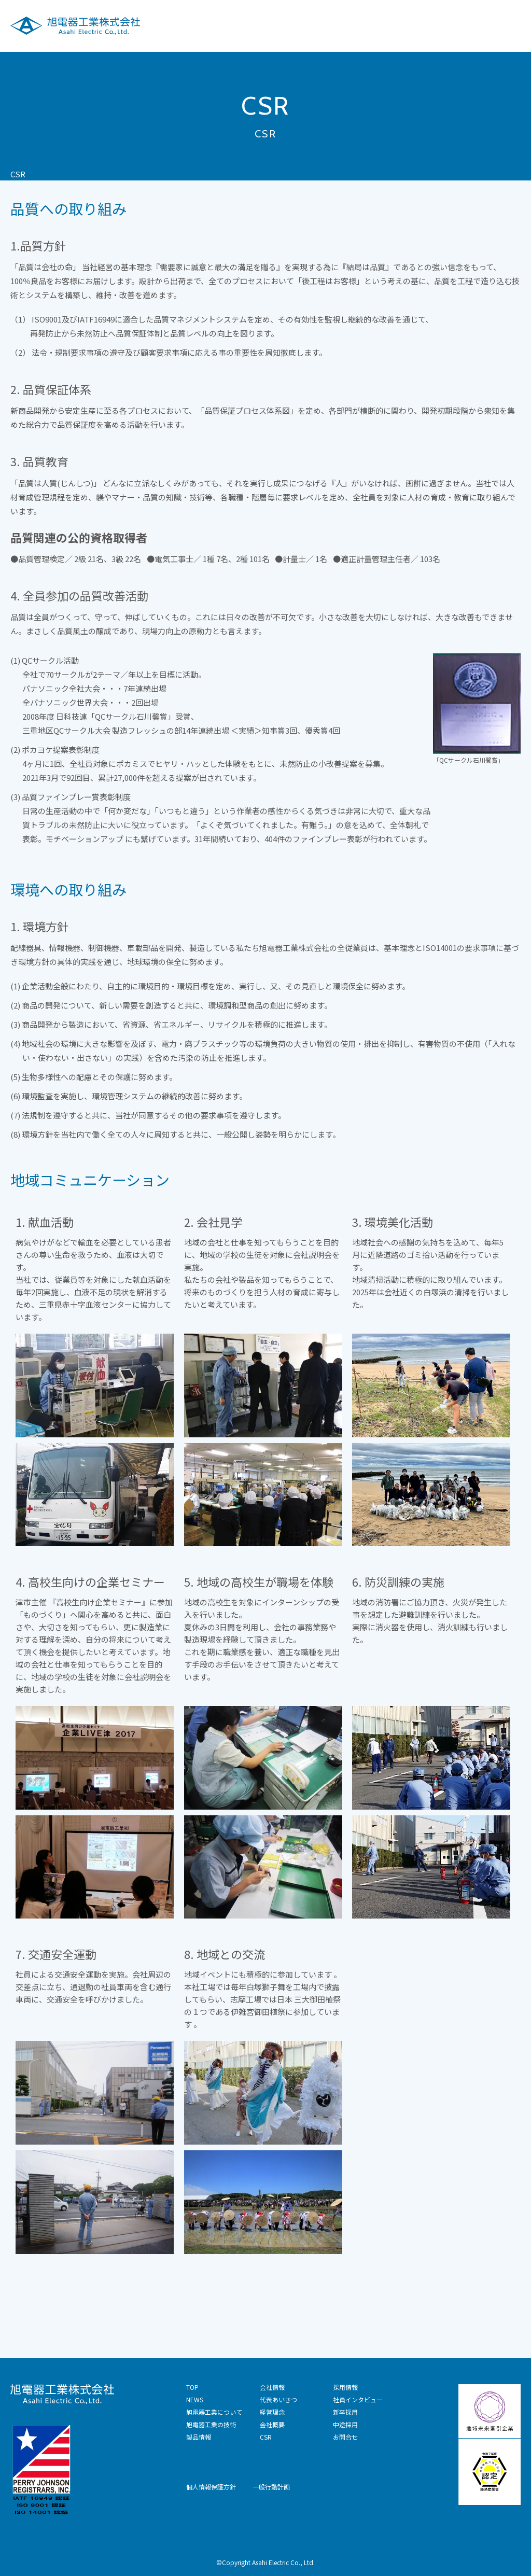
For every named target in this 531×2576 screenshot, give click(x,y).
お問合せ (345, 2436)
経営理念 (272, 2411)
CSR (406, 25)
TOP (192, 2387)
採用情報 (445, 25)
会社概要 (272, 2424)
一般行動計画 (271, 2486)
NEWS (194, 2399)
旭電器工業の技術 (256, 25)
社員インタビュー (358, 2399)
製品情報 (318, 25)
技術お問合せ (500, 25)
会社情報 (366, 25)
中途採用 (345, 2424)
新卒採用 (345, 2411)
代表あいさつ (278, 2399)
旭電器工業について (175, 25)
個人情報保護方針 (211, 2486)
